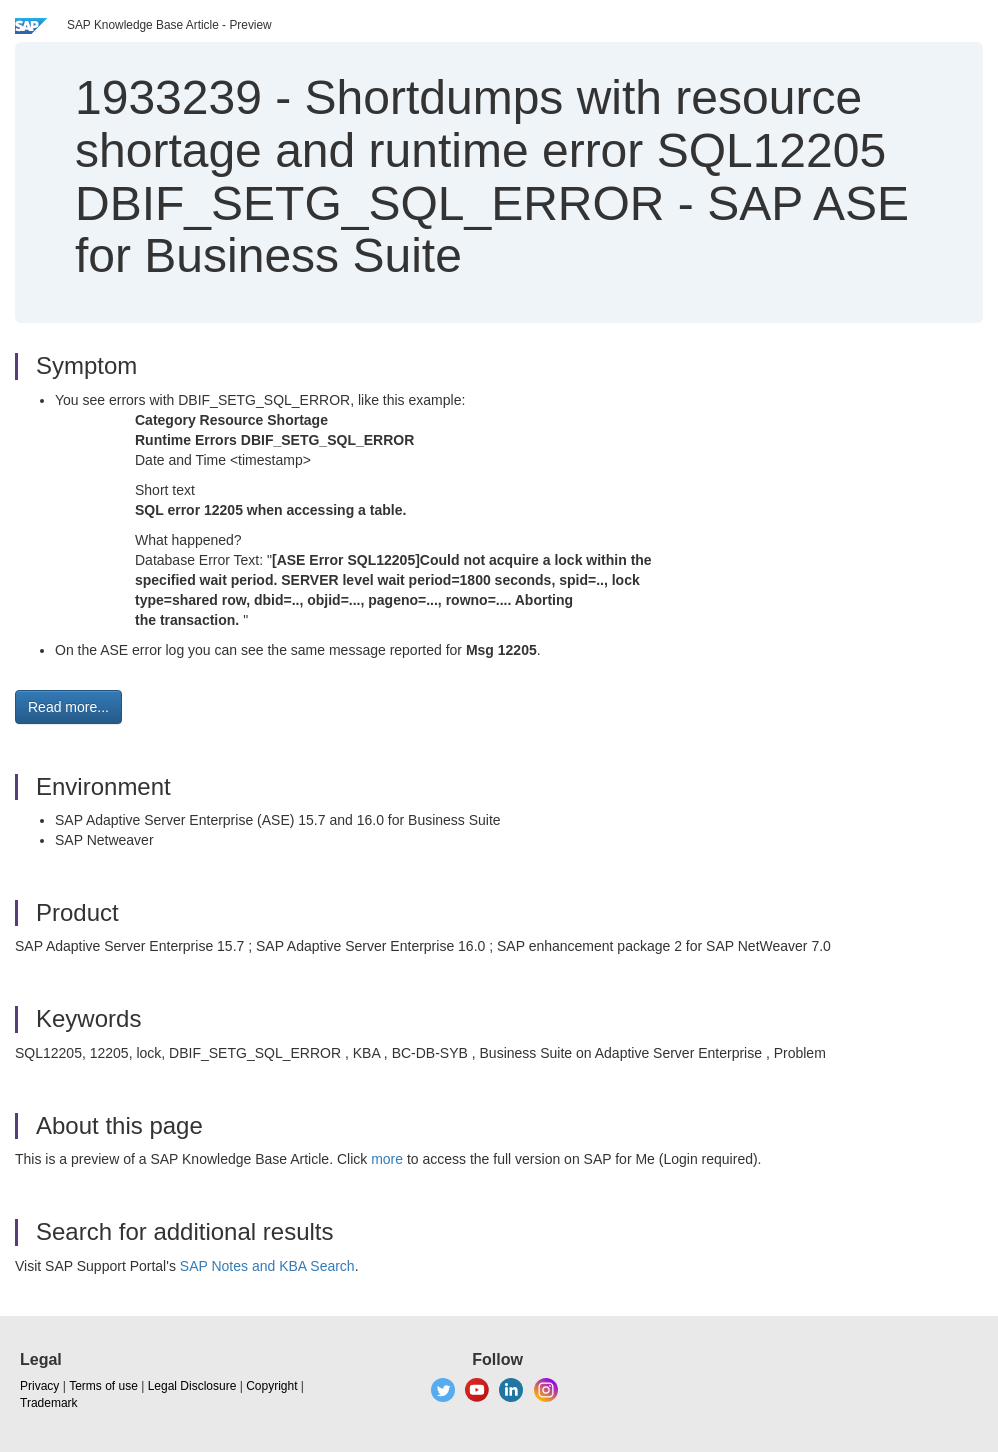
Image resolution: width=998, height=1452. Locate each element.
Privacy (39, 1386)
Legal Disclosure (192, 1386)
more (387, 1159)
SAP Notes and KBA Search (267, 1266)
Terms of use (103, 1386)
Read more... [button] (68, 707)
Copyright (271, 1386)
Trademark (49, 1403)
